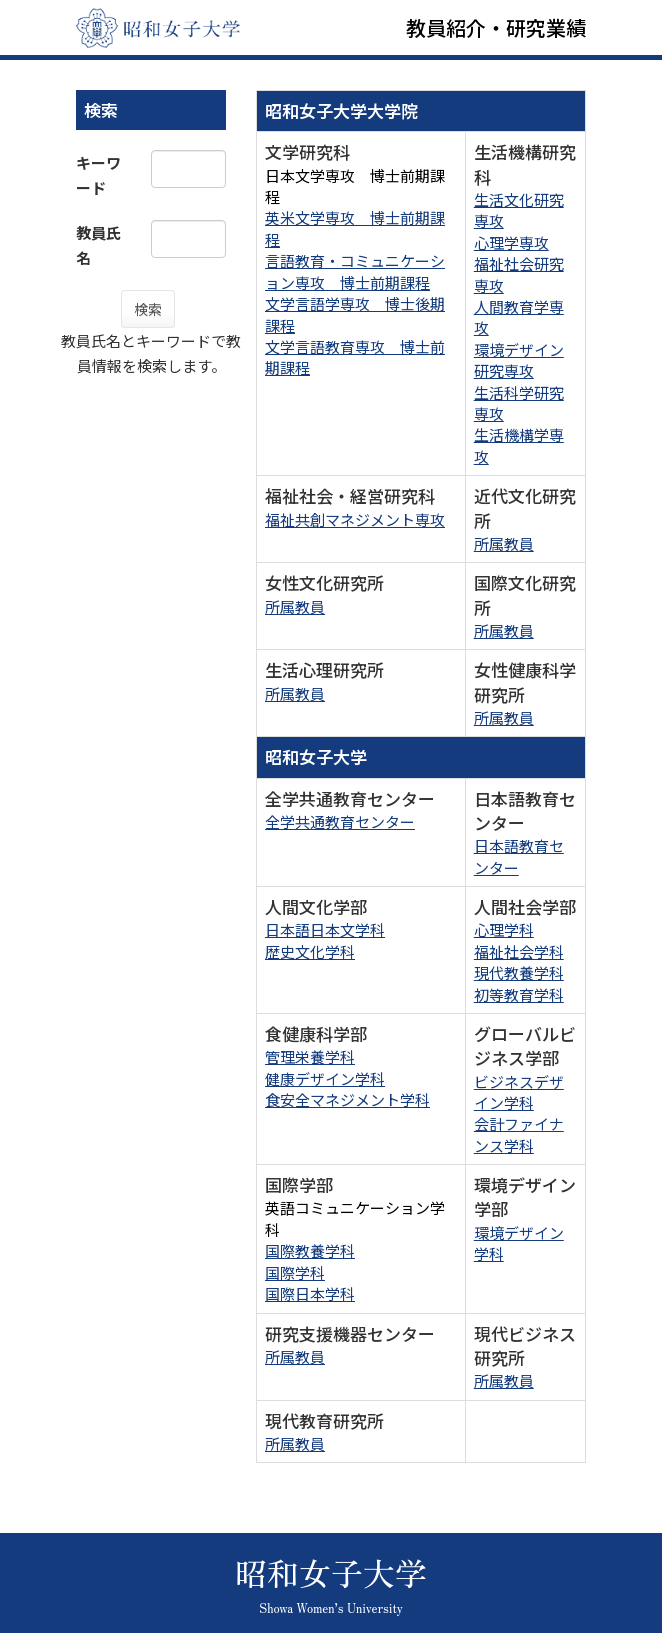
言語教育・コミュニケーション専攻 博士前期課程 (355, 271)
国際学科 (295, 1272)
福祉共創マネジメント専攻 (355, 519)
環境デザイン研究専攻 (519, 360)
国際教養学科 (310, 1250)
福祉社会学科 (519, 951)
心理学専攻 (511, 242)
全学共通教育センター (340, 821)
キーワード (98, 175)
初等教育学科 (519, 994)
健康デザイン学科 (325, 1078)
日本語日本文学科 (325, 929)
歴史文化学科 (310, 951)
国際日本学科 (310, 1293)
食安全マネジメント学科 (347, 1099)
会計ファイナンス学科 (519, 1134)
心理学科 (504, 929)
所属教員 (504, 543)
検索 (148, 309)
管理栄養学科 (310, 1056)
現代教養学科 (519, 972)
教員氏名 (98, 245)
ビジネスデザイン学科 (519, 1092)
